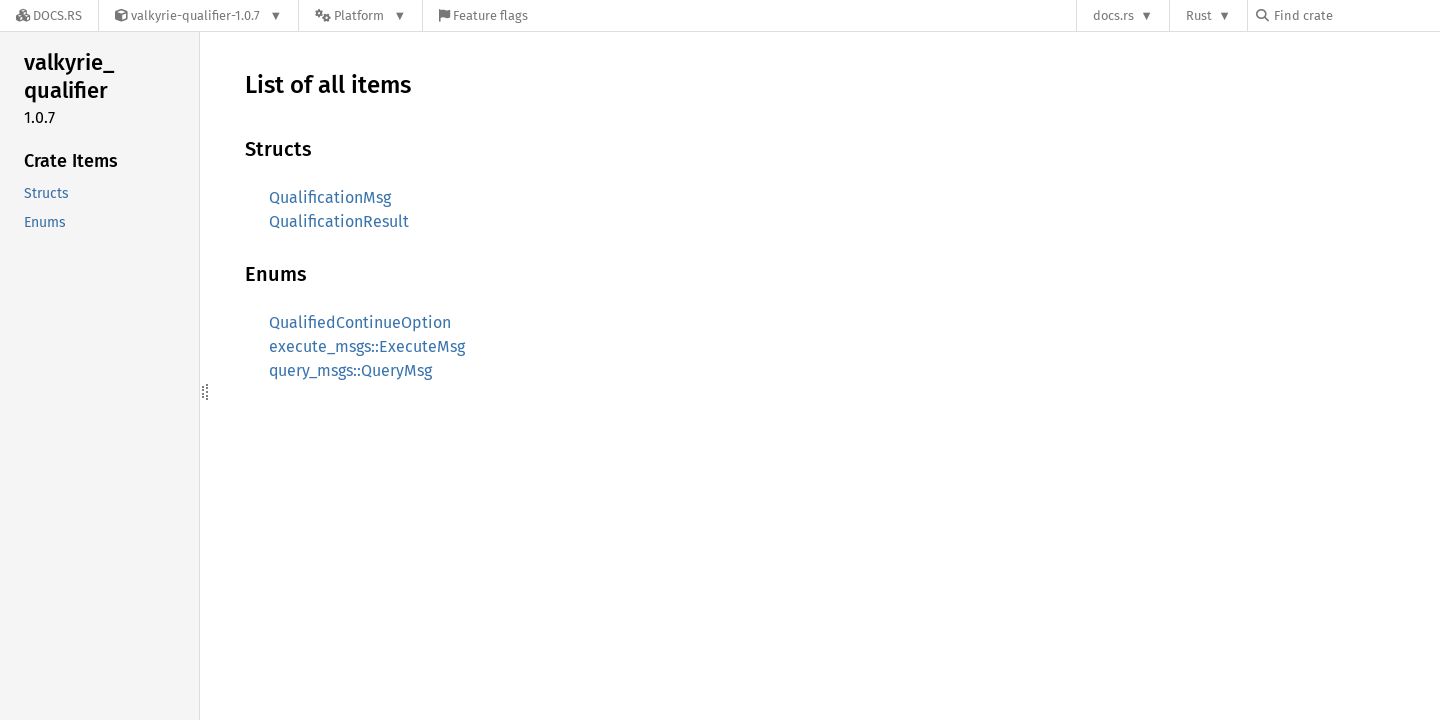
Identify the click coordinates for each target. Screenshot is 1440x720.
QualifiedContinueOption (360, 322)
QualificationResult (339, 221)
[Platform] (360, 15)
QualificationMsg (330, 197)
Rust (1199, 15)
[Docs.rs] (49, 15)
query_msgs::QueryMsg (350, 370)
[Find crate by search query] (1356, 15)
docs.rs (1113, 15)
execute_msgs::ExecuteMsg (367, 346)
